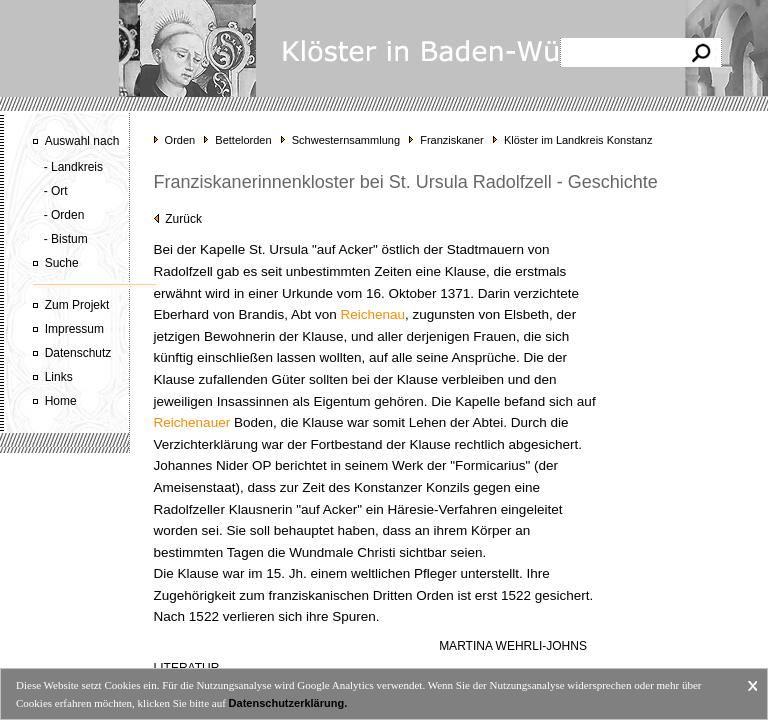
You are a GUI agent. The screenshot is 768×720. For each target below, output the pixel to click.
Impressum (74, 329)
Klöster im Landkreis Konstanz (578, 140)
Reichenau (372, 314)
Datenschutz (78, 353)
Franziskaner (452, 140)
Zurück (178, 219)
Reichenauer (192, 422)
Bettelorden (243, 140)
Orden (180, 140)
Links (59, 377)
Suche (62, 263)
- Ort (56, 191)
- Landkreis (73, 167)
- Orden (64, 215)
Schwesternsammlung (346, 140)
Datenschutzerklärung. (288, 703)
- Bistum (66, 239)
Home (61, 401)
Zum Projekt (77, 305)
